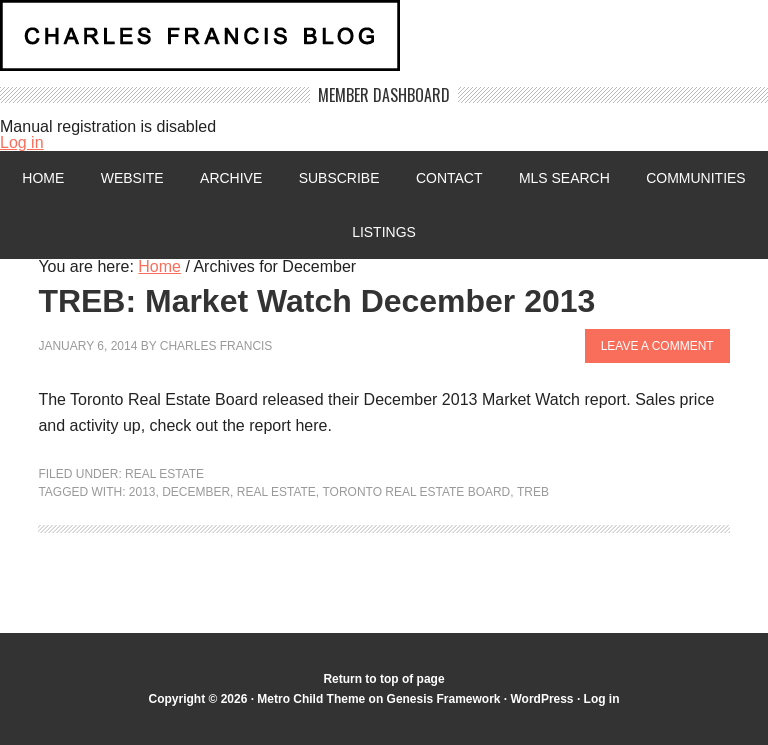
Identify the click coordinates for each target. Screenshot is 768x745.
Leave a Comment (656, 346)
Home (43, 178)
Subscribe (339, 178)
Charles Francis (216, 346)
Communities (696, 178)
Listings (384, 232)
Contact (449, 178)
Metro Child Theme (311, 699)
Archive (231, 178)
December (196, 492)
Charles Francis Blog (384, 43)
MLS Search (564, 178)
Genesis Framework (443, 699)
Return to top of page (383, 679)
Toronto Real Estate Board (417, 492)
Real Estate (164, 474)
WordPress (542, 699)
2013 (142, 492)
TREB (533, 492)
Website (131, 178)
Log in (22, 142)
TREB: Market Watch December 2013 (316, 301)
